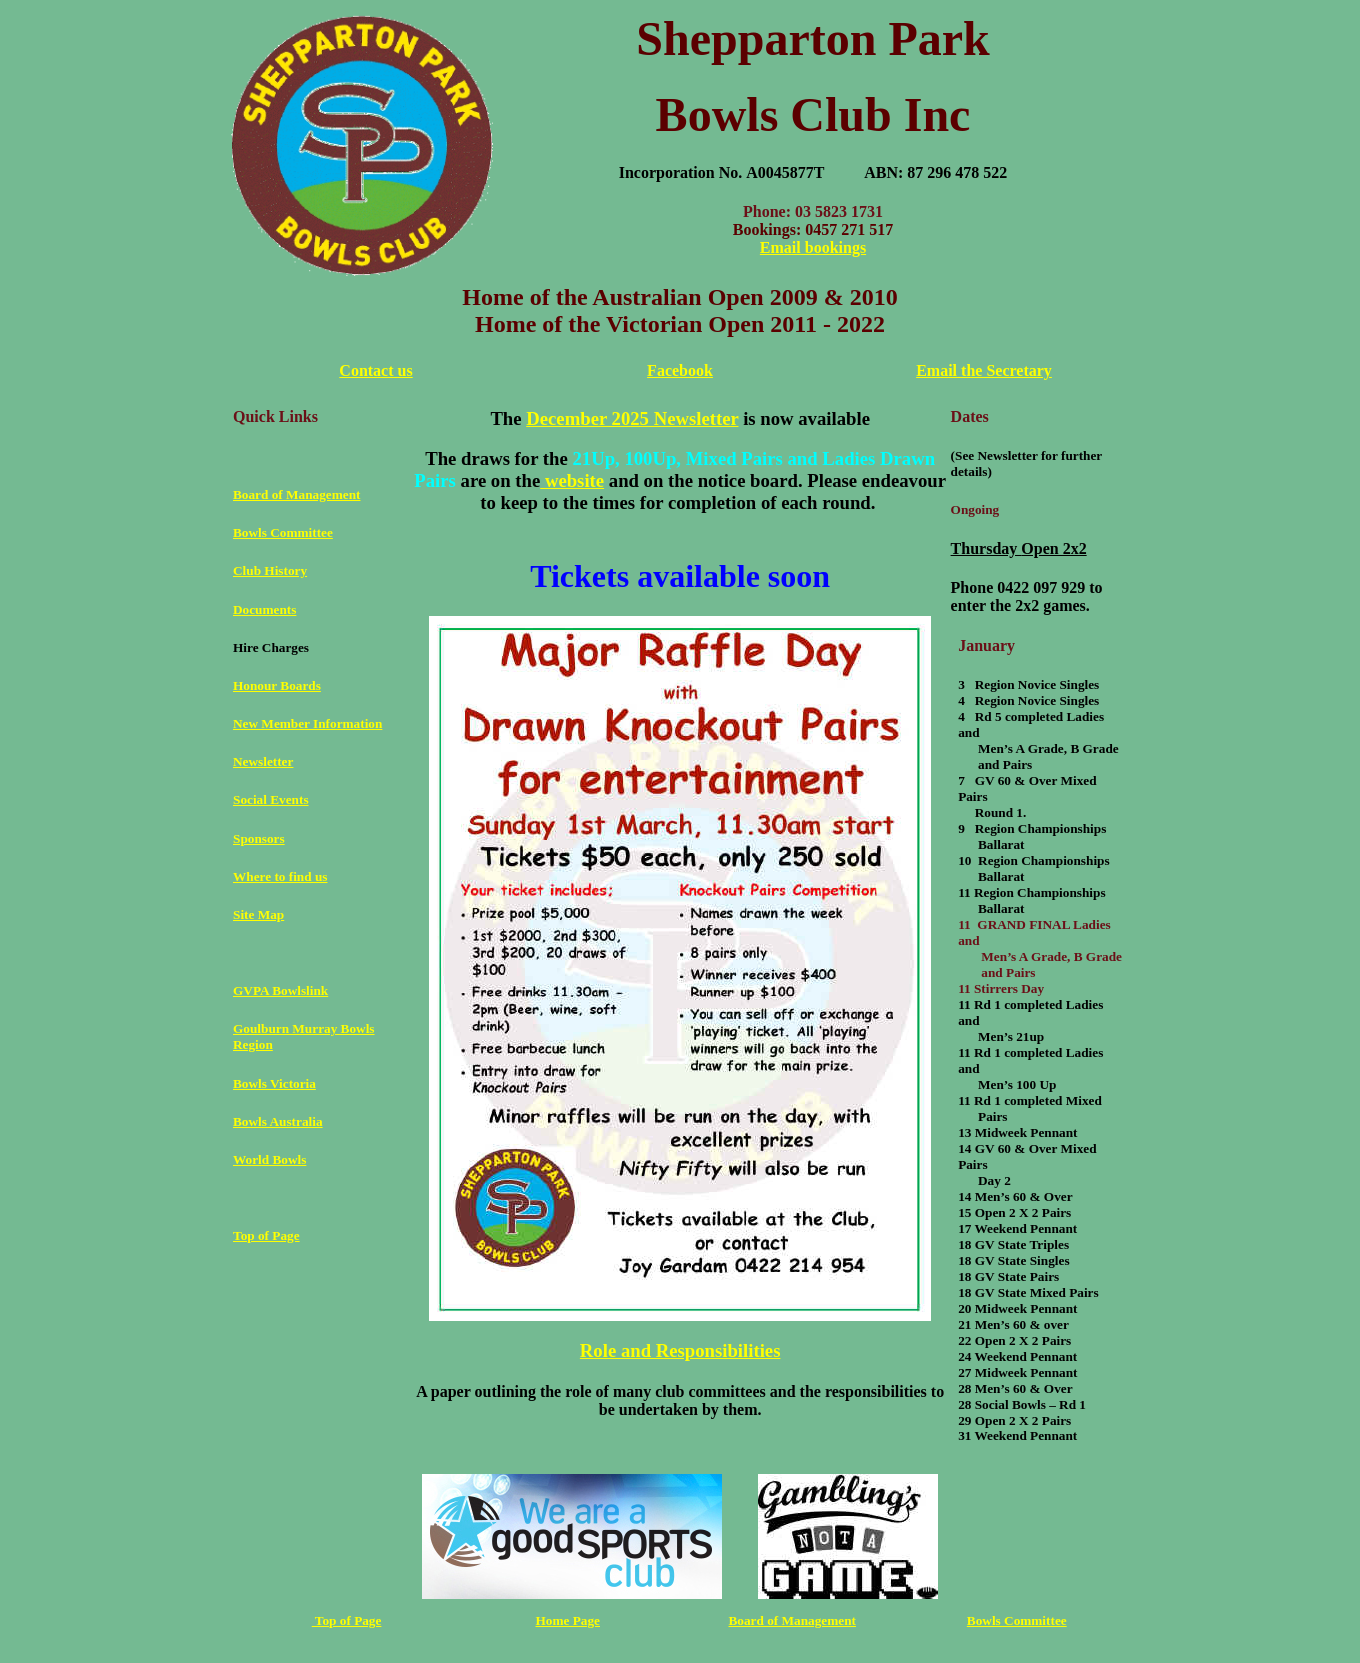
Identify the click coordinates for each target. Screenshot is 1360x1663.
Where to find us (280, 876)
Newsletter (263, 761)
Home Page (568, 1620)
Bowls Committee (283, 532)
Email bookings (813, 247)
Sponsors (259, 838)
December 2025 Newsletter (632, 418)
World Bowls (269, 1159)
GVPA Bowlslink (280, 990)
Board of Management (296, 494)
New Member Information (307, 723)
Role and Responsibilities (680, 1350)
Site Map (258, 914)
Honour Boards (277, 685)
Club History (270, 570)
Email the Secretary (984, 370)
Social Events (271, 799)
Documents (264, 609)
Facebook (680, 370)
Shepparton (756, 38)
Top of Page (266, 1235)
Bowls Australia (278, 1121)
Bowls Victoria (274, 1083)
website (572, 480)
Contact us (375, 370)
